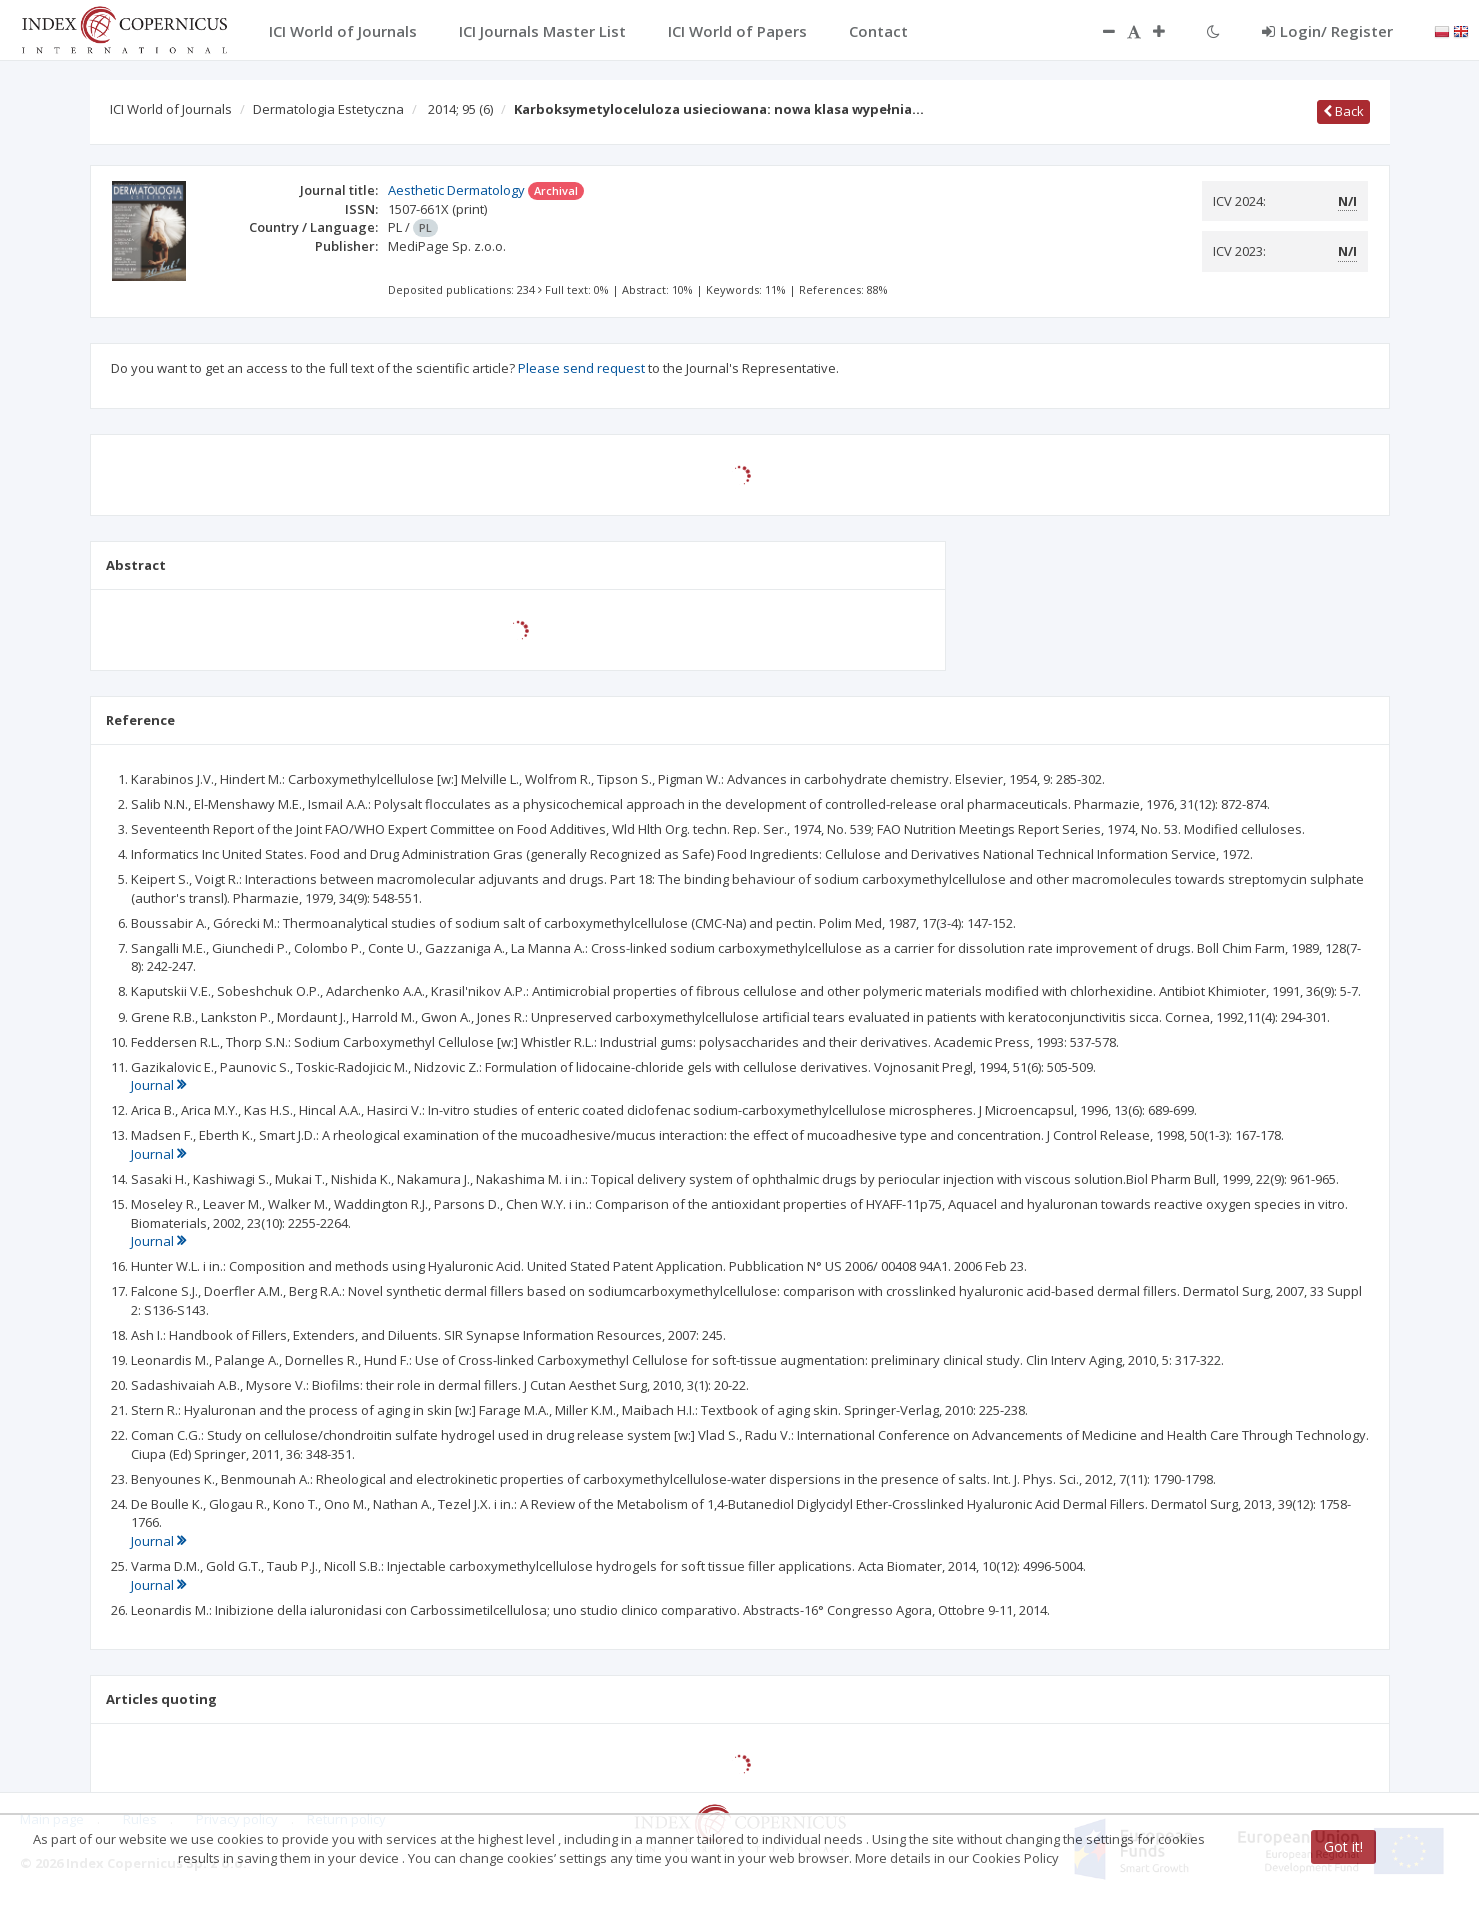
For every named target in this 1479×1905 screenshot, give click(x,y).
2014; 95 (460, 109)
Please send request (581, 368)
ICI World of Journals (171, 109)
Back (1343, 111)
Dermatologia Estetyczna (328, 109)
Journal (158, 1085)
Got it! (1343, 1846)
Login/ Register (1327, 31)
